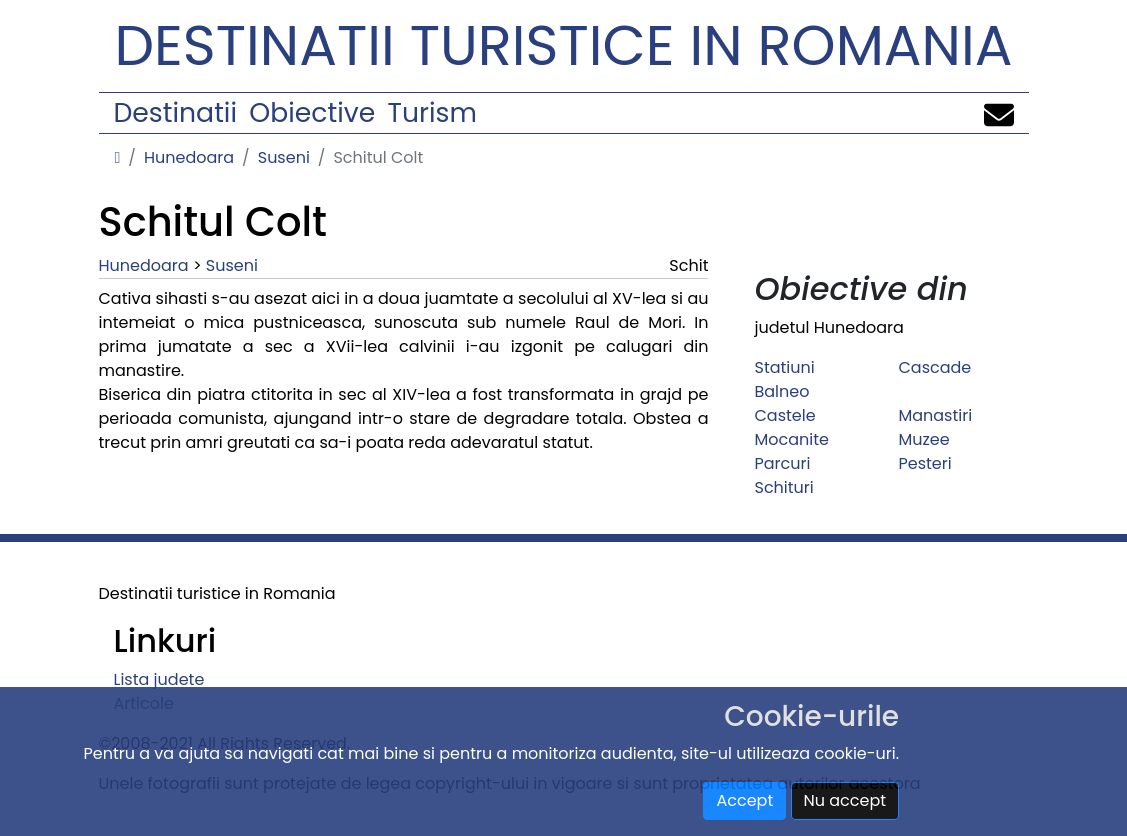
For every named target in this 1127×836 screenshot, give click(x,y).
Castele (784, 415)
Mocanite (791, 439)
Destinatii (175, 112)
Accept (744, 800)
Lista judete (159, 679)
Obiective (312, 112)
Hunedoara (189, 157)
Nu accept (845, 800)
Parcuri (782, 463)
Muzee (923, 439)
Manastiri (935, 415)
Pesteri (924, 463)
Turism (432, 112)
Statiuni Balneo (784, 379)
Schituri (783, 487)
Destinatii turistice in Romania (564, 45)
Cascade (934, 367)
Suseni (284, 157)
